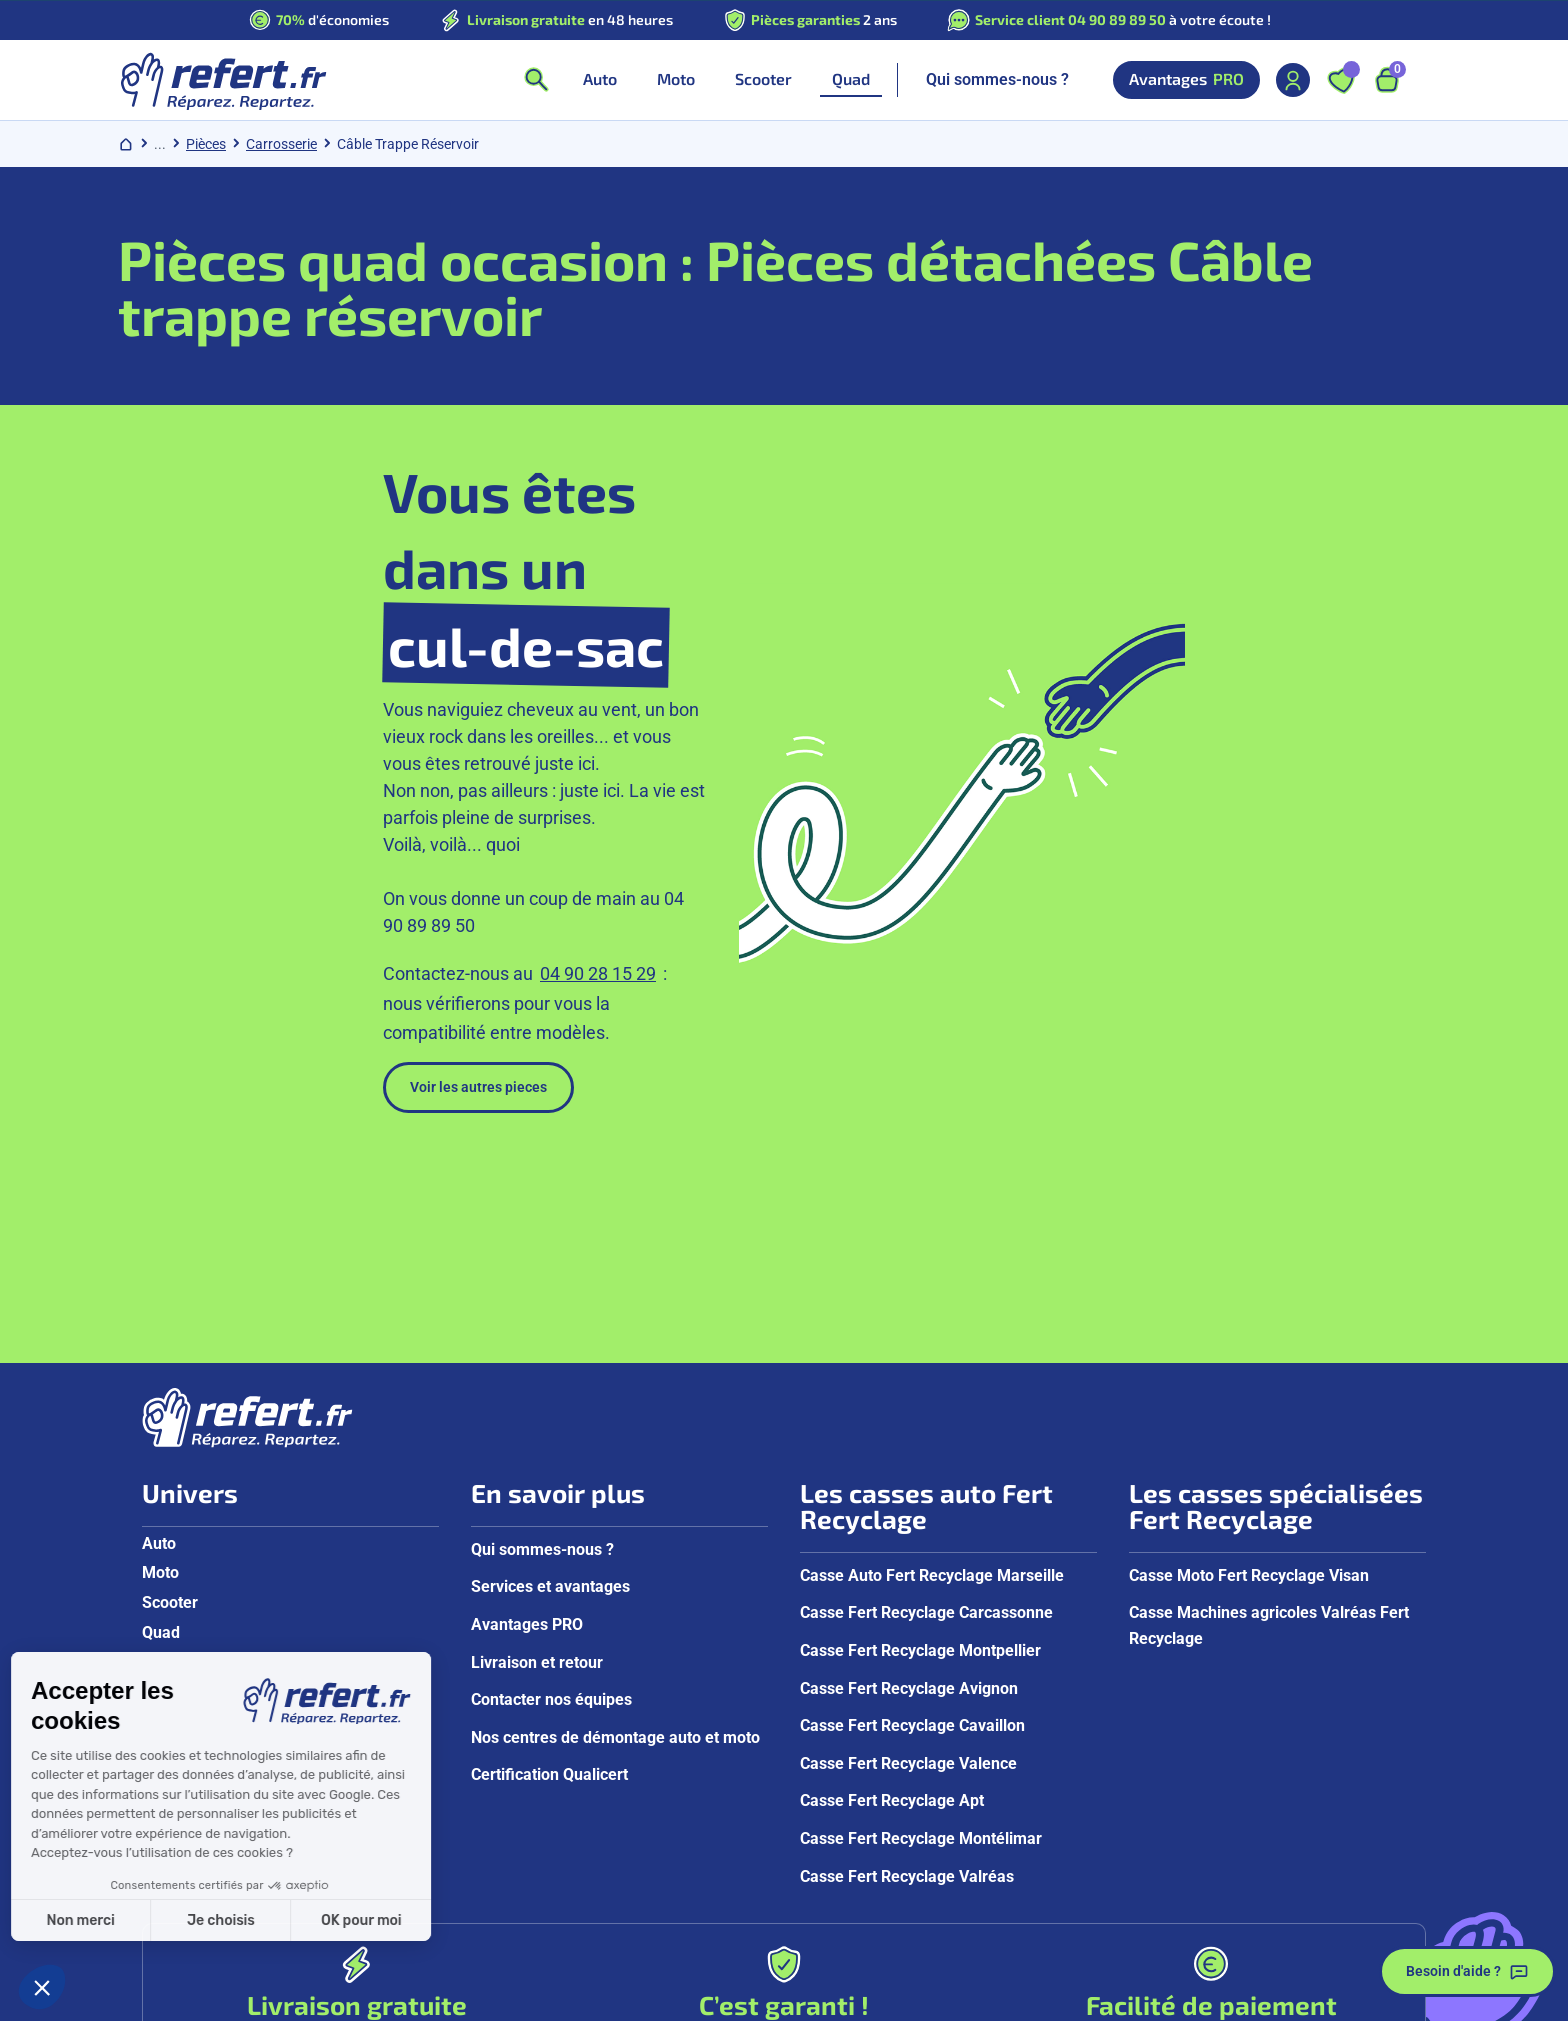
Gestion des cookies (1294, 1999)
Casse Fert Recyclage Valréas (907, 1616)
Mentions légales (819, 1999)
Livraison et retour (537, 1402)
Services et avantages (550, 1327)
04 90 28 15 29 (598, 756)
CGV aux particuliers (484, 1999)
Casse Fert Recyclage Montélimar (921, 1579)
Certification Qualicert (549, 1515)
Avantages (1186, 80)
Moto (160, 1313)
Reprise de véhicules (969, 1999)
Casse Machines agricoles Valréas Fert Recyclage (1269, 1366)
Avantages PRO (527, 1365)
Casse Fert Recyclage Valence (908, 1503)
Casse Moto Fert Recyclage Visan (1249, 1315)
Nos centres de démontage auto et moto (615, 1477)
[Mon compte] (1293, 80)
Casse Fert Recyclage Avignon (909, 1428)
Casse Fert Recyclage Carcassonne (926, 1353)
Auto (159, 1283)
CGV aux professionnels (657, 1999)
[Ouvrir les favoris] (1341, 80)
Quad (161, 1372)
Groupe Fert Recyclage (1137, 1999)
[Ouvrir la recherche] (536, 80)
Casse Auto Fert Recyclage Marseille (932, 1315)
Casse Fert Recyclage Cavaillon (912, 1466)
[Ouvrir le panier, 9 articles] (1387, 80)
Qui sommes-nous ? (997, 79)
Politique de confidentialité (303, 1999)
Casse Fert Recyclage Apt (892, 1541)
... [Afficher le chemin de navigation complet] (160, 144)
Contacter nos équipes (551, 1440)
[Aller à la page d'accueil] (222, 80)
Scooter (170, 1343)
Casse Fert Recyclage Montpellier (920, 1391)
